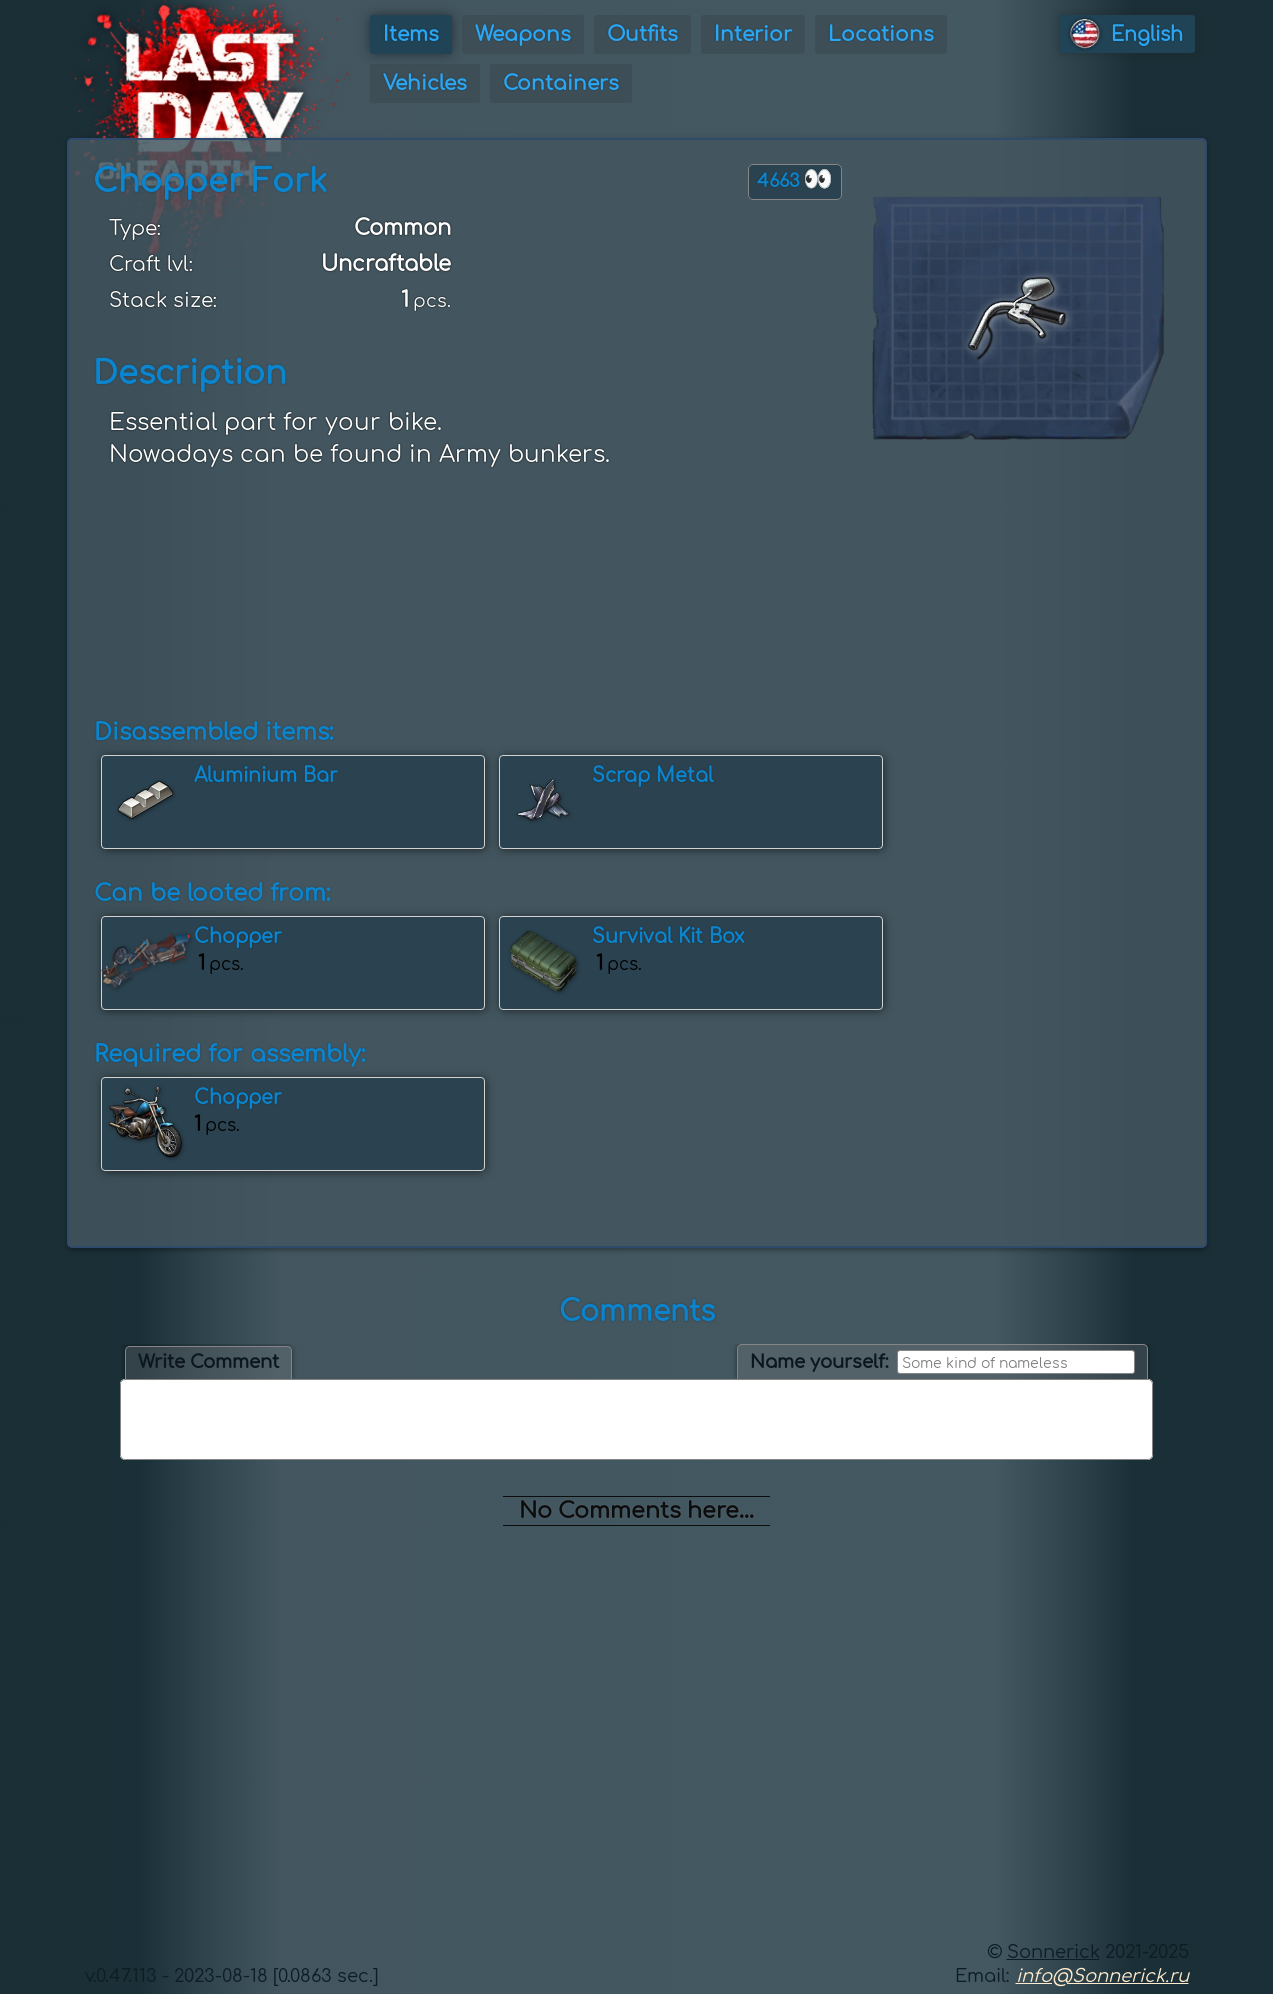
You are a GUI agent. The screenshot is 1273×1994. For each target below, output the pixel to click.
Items (411, 34)
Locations (881, 34)
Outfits (642, 34)
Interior (753, 34)
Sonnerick (1053, 1952)
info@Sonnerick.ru (1102, 1976)
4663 (795, 179)
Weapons (523, 34)
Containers (561, 83)
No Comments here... (636, 1511)
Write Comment (208, 1362)
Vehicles (425, 83)
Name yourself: (819, 1362)
